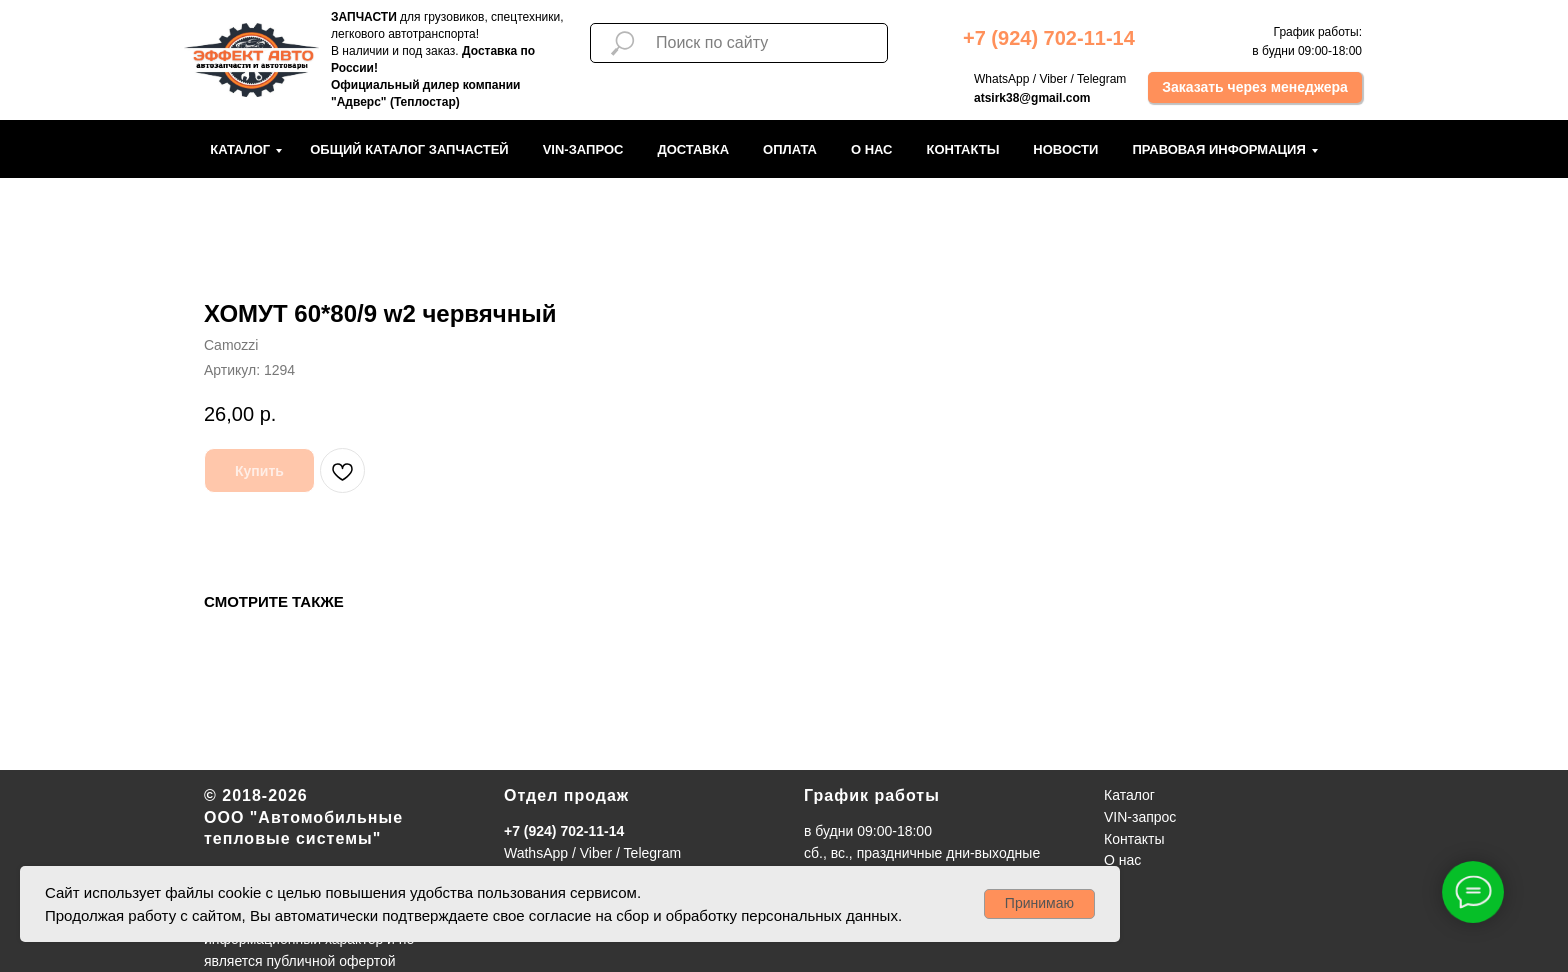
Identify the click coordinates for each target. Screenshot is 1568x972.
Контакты (962, 149)
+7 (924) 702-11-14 (564, 831)
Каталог (240, 149)
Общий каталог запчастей (409, 149)
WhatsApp (1001, 79)
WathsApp (536, 853)
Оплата (790, 149)
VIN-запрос (583, 149)
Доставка (693, 149)
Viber (1053, 79)
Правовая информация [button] (1218, 149)
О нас (872, 149)
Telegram (1101, 79)
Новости (1065, 149)
